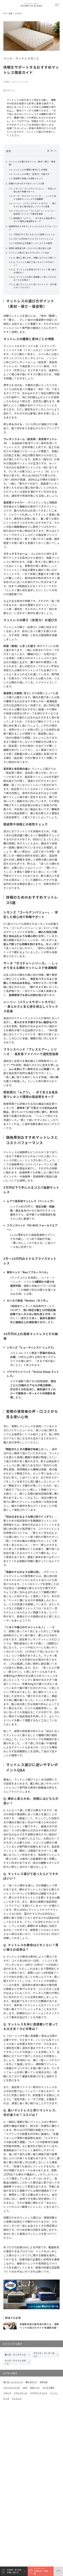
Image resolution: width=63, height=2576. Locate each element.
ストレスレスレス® (11, 2387)
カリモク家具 (48, 2387)
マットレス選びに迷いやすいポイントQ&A (29, 252)
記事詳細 (18, 13)
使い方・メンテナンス (13, 2382)
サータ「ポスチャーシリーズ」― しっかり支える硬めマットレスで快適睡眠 (34, 197)
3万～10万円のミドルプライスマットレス (33, 238)
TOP (4, 13)
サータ (6, 2398)
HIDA (25, 2387)
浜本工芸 (44, 2382)
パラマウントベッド (38, 2393)
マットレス (17, 2398)
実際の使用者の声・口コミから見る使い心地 (30, 248)
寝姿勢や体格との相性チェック (28, 178)
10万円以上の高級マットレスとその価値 (32, 243)
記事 (10, 13)
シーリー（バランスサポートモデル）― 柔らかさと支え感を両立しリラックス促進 (34, 205)
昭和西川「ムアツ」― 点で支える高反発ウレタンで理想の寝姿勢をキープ (34, 220)
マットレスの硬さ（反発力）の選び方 (31, 174)
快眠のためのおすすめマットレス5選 (26, 183)
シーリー (54, 2393)
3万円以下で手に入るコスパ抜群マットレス (34, 234)
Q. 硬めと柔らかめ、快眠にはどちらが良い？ (34, 257)
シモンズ (7, 2393)
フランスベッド (20, 2393)
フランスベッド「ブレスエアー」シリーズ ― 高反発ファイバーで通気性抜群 (34, 212)
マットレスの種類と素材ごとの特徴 (30, 169)
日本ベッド (35, 2387)
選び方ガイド (9, 90)
